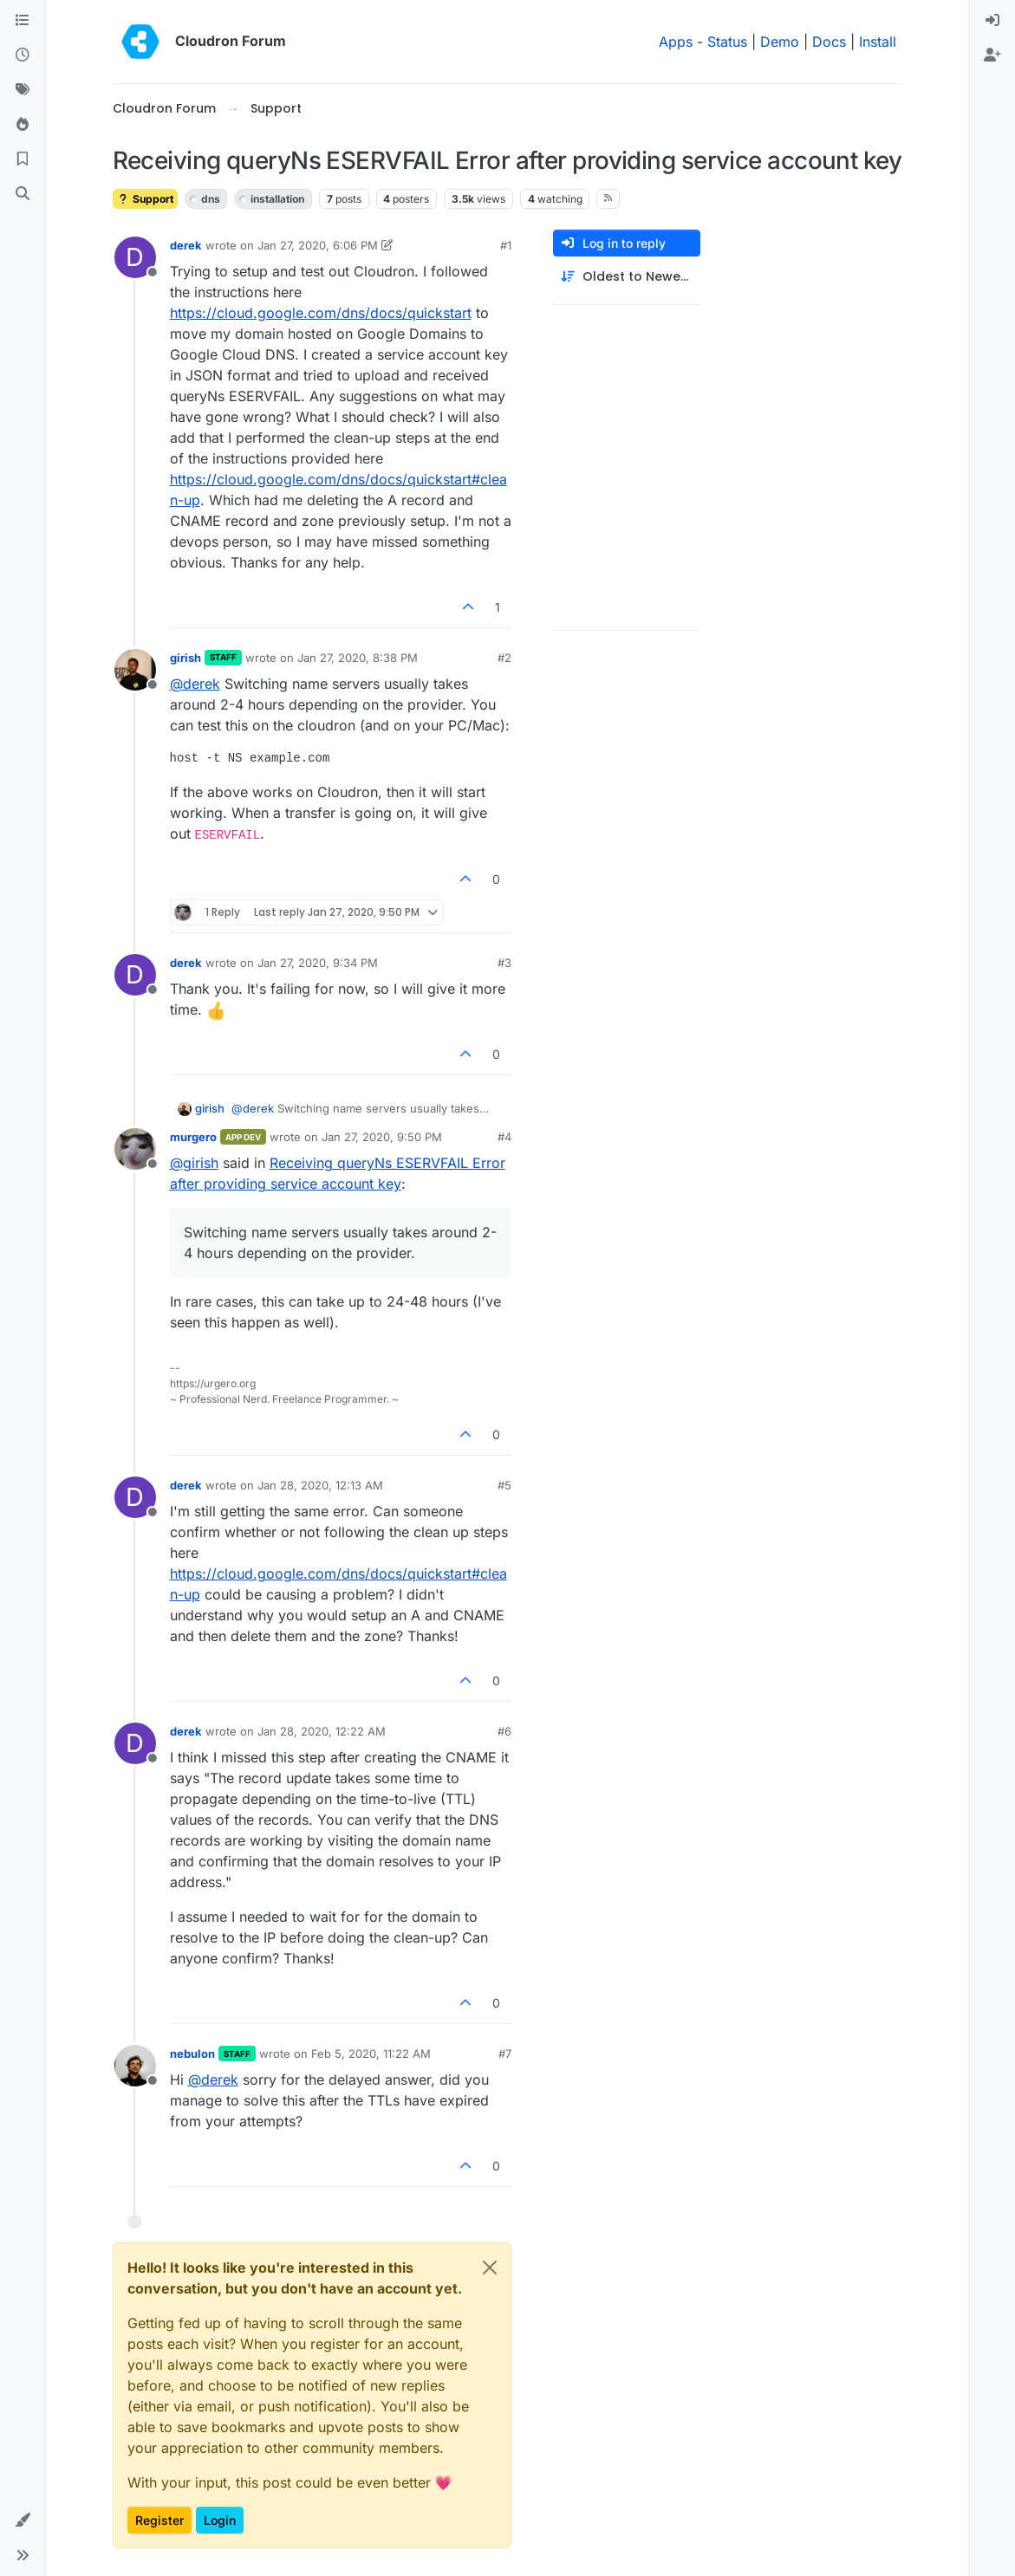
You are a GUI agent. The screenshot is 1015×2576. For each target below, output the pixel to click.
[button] (22, 2520)
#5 (504, 1485)
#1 (505, 245)
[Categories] (22, 21)
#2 (504, 658)
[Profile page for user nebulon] (135, 2065)
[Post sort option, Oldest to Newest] (626, 276)
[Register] (992, 55)
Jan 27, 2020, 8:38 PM (357, 658)
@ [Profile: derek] (195, 683)
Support (145, 198)
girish (185, 658)
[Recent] (22, 55)
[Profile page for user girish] (135, 670)
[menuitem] (992, 21)
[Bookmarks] (22, 159)
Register (159, 2520)
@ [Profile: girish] (194, 1162)
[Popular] (22, 125)
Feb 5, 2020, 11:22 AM (371, 2053)
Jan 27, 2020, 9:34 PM (317, 963)
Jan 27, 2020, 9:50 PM (382, 1137)
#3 (504, 963)
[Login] (992, 21)
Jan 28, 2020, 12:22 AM (321, 1731)
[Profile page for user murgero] (135, 1149)
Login (220, 2520)
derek (186, 245)
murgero (193, 1137)
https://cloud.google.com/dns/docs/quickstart (321, 312)
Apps (676, 41)
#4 (504, 1137)
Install (877, 41)
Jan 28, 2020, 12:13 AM (320, 1485)
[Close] (490, 2267)
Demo (779, 41)
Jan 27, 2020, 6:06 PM (317, 245)
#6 (504, 1731)
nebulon (192, 2053)
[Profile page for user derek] (135, 257)
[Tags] (22, 90)
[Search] (22, 194)
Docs (829, 41)
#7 (504, 2053)
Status (727, 41)
